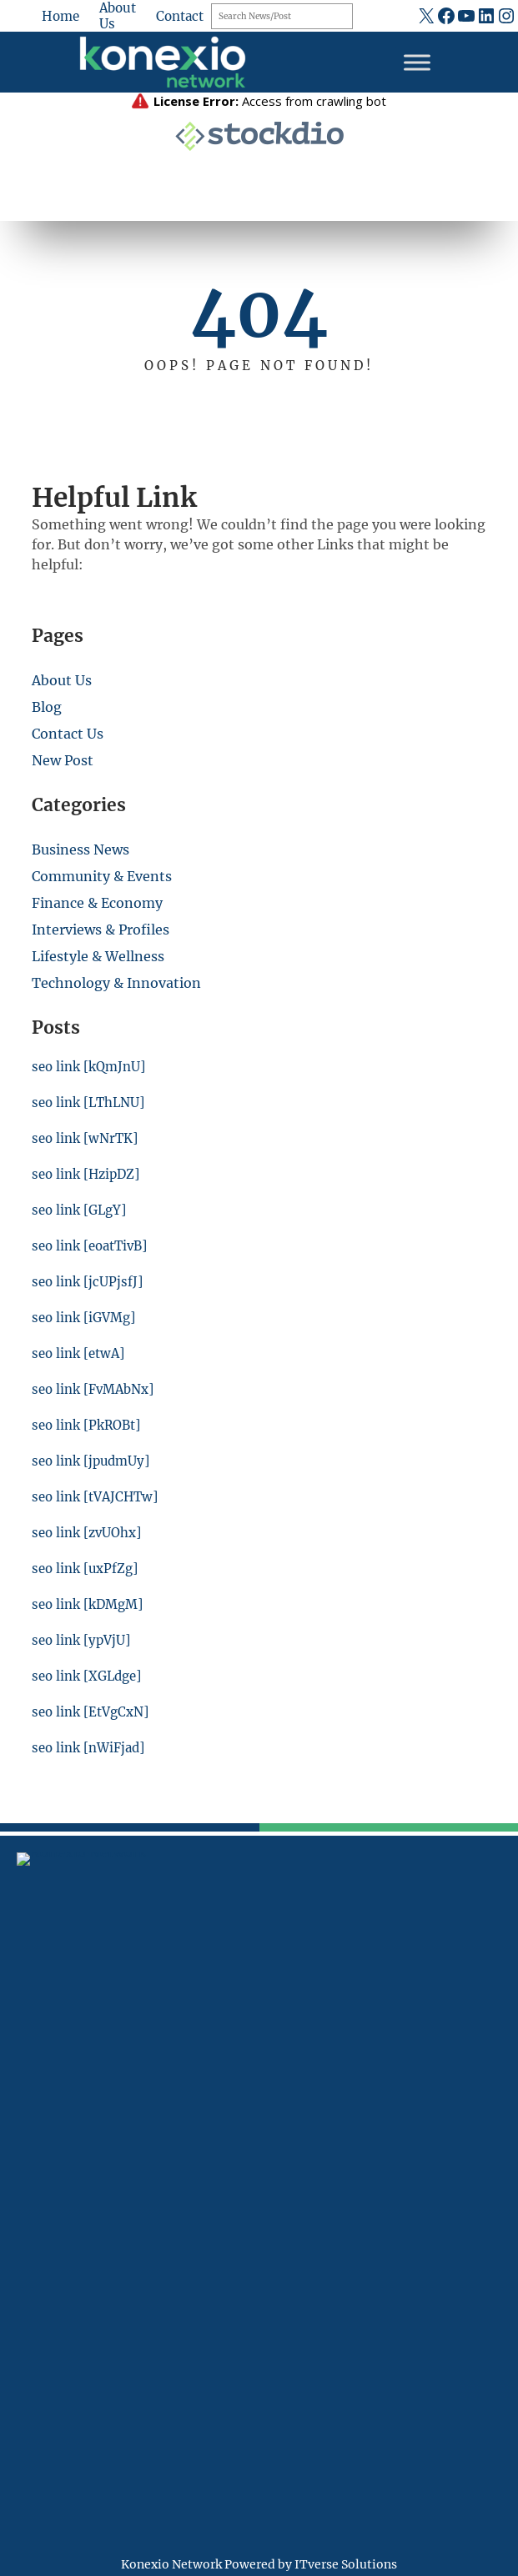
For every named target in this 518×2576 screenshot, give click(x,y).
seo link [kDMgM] (87, 1604)
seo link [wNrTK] (85, 1138)
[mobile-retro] (26, 2107)
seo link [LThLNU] (89, 1102)
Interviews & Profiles (100, 929)
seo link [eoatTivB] (90, 1246)
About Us (62, 680)
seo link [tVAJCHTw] (95, 1497)
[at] (26, 2191)
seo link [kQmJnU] (88, 1067)
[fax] (26, 2153)
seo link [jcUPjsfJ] (87, 1282)
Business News (80, 849)
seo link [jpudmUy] (91, 1461)
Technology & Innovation (116, 983)
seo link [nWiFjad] (88, 1748)
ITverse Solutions (345, 2564)
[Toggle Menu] (417, 62)
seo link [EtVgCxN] (90, 1712)
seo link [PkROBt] (86, 1425)
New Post (62, 760)
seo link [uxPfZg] (85, 1568)
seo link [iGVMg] (83, 1318)
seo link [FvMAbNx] (93, 1389)
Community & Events (102, 876)
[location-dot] (26, 2061)
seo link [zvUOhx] (87, 1533)
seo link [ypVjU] (81, 1640)
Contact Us (67, 733)
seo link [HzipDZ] (86, 1174)
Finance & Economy (97, 903)
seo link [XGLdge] (87, 1676)
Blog (47, 707)
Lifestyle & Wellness (98, 956)
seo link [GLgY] (79, 1210)
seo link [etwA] (78, 1353)
